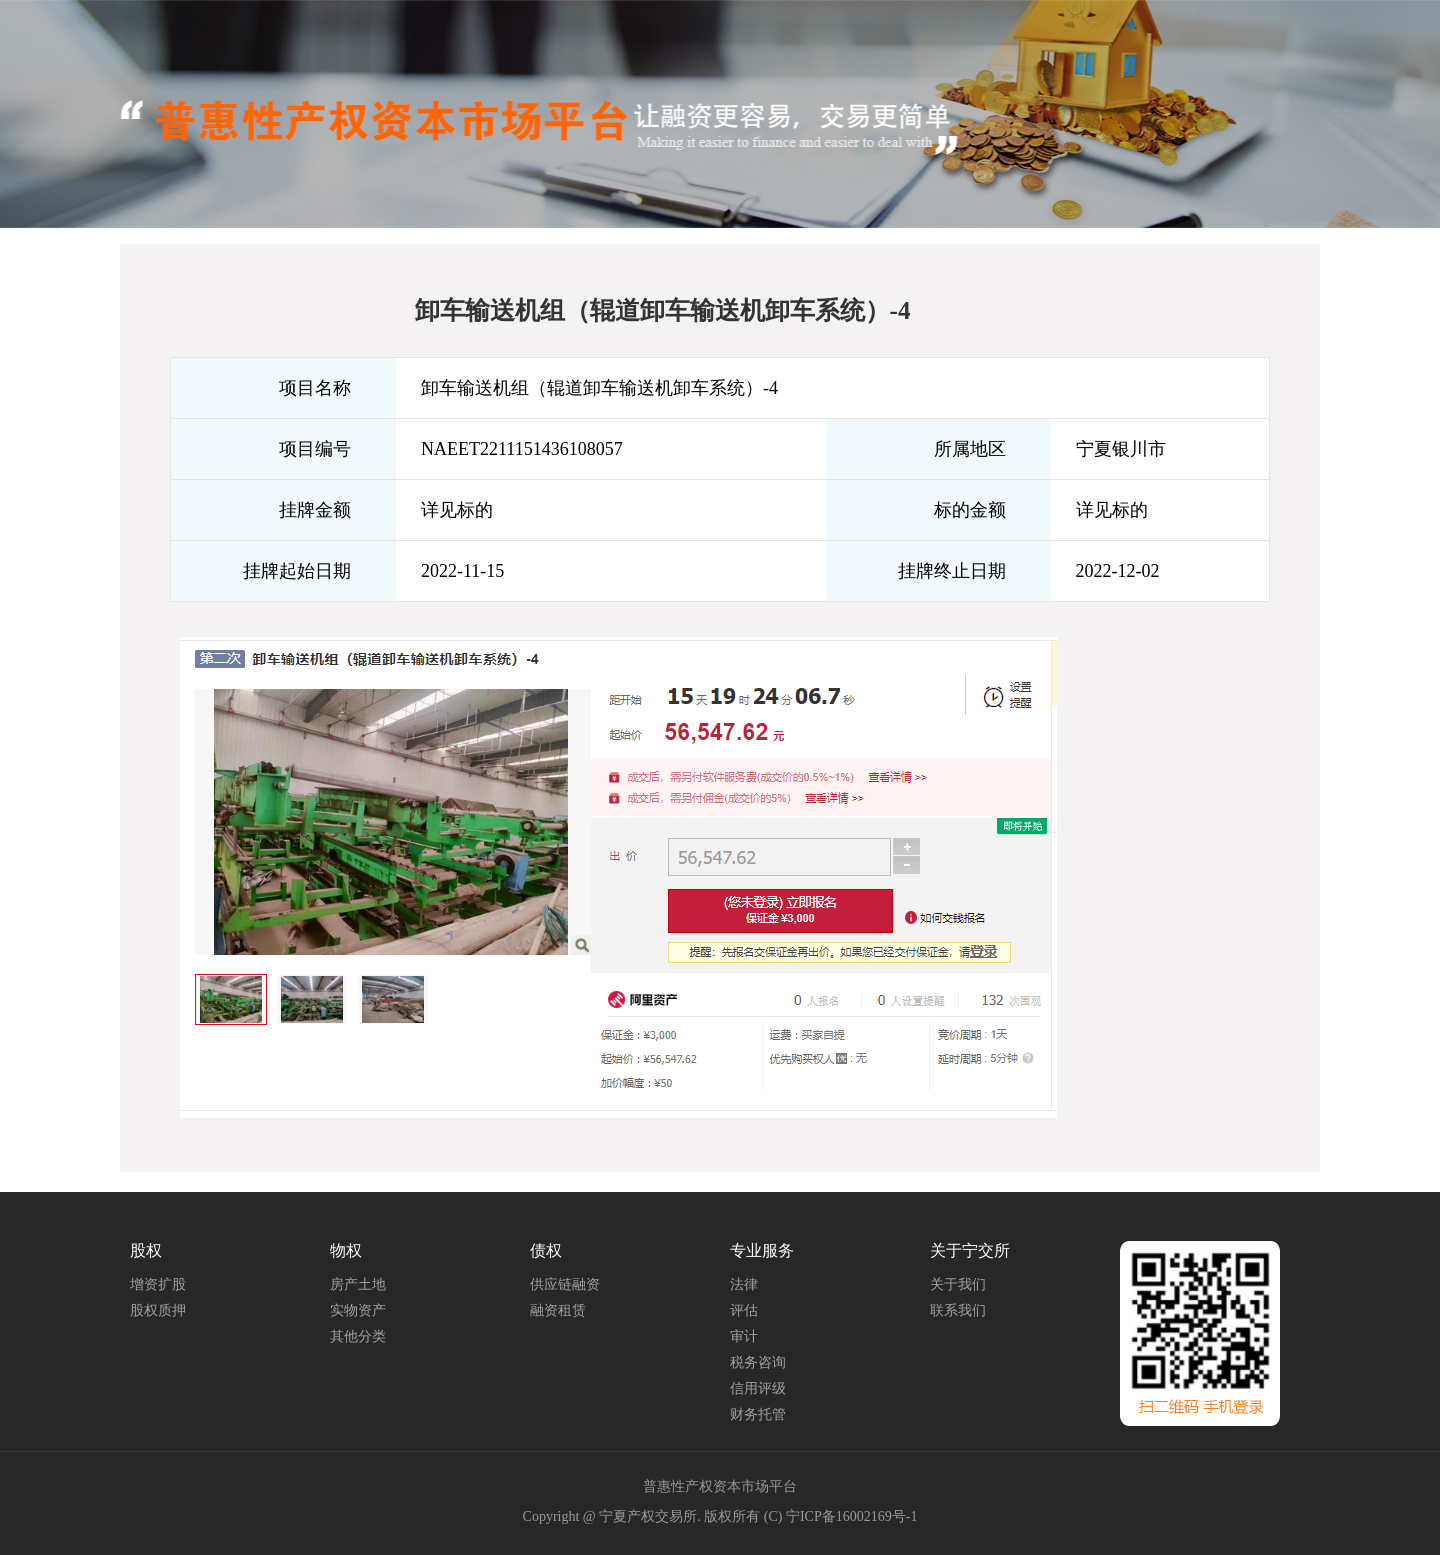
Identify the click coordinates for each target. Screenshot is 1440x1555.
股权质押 (158, 1310)
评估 (744, 1310)
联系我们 (958, 1310)
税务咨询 (758, 1362)
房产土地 (358, 1284)
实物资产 (358, 1310)
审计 (744, 1336)
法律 (744, 1284)
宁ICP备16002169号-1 (851, 1516)
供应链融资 (565, 1284)
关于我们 (958, 1284)
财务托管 (758, 1414)
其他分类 (358, 1336)
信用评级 (758, 1388)
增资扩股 (158, 1284)
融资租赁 (558, 1310)
